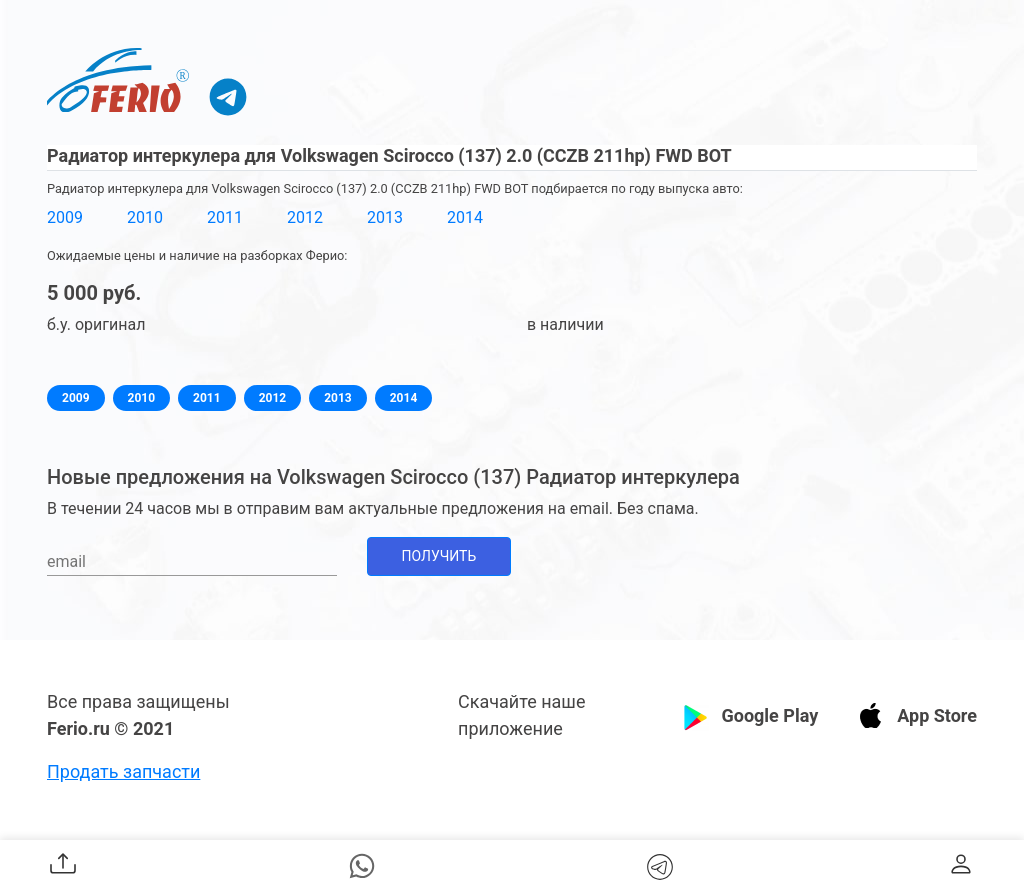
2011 (225, 217)
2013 (385, 217)
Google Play (769, 715)
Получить (439, 556)
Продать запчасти (123, 771)
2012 (305, 217)
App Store (937, 715)
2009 (65, 217)
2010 (145, 217)
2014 (465, 217)
